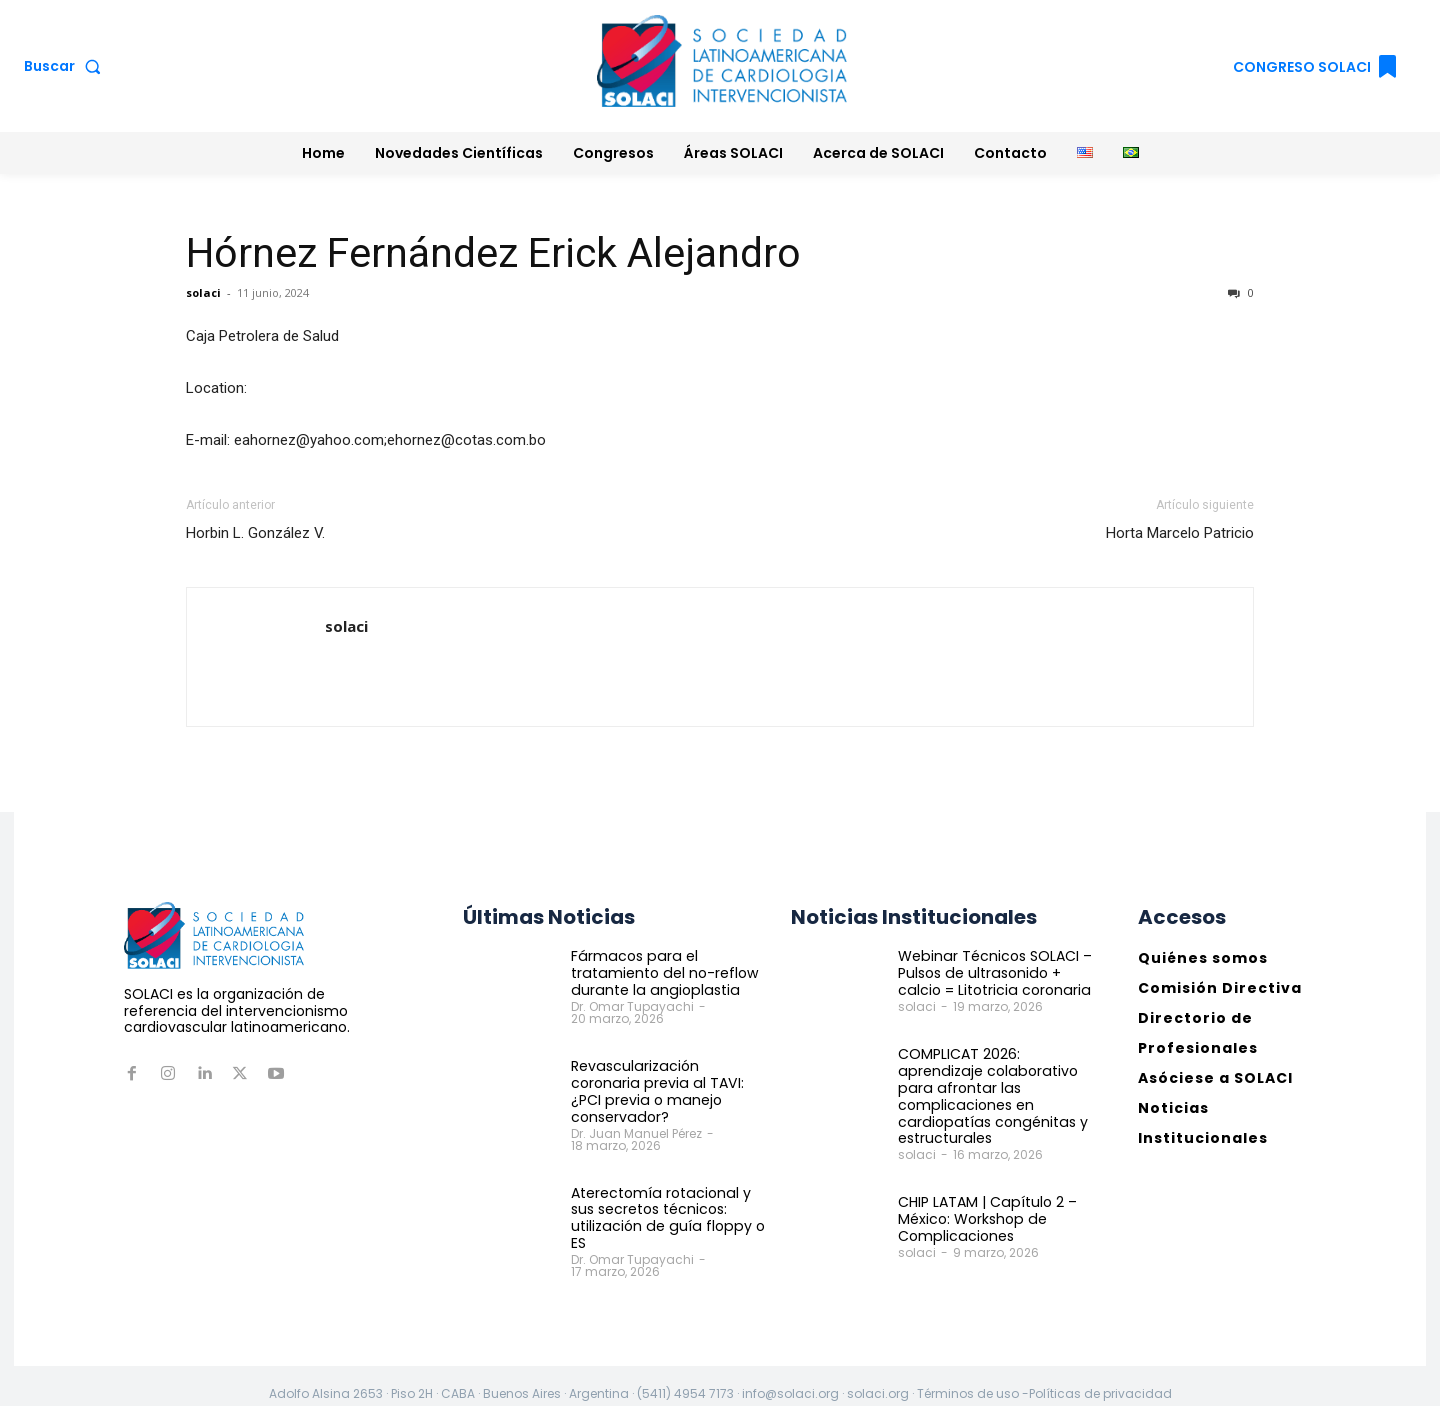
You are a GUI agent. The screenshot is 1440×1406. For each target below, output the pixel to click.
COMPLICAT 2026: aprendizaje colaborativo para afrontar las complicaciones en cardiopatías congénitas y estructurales (989, 1096)
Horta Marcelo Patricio (1180, 533)
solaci (203, 292)
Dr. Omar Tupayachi (632, 1006)
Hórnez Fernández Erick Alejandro (493, 253)
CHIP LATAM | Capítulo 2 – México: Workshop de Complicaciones (986, 1218)
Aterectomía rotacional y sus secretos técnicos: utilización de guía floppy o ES (665, 1200)
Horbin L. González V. (255, 533)
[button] (66, 66)
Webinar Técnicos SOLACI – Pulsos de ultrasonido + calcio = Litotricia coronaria (994, 973)
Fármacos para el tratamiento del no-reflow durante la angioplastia (663, 973)
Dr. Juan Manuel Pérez (636, 1115)
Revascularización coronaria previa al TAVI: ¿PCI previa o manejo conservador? (669, 1083)
